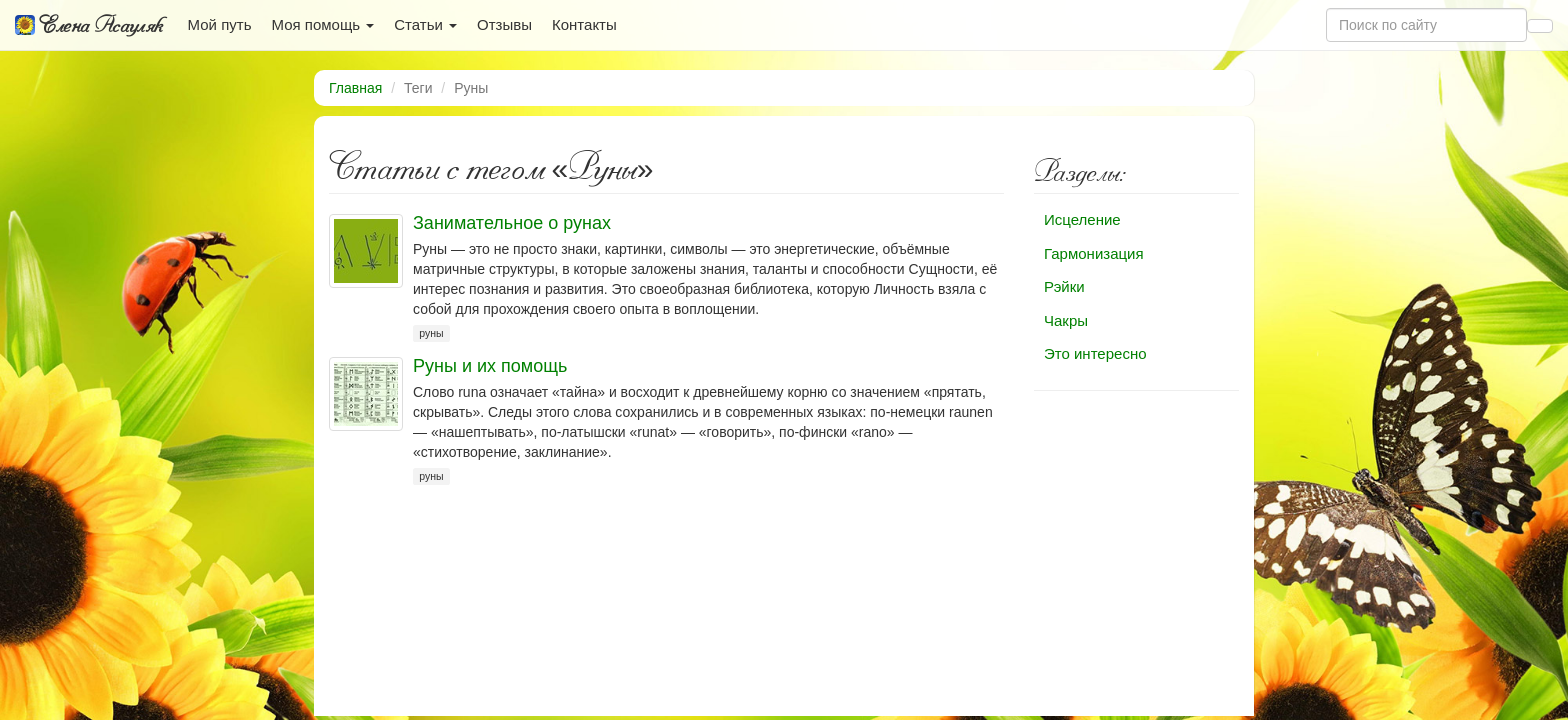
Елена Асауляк (89, 25)
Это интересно (1095, 353)
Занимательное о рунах (512, 223)
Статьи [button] (425, 24)
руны (431, 333)
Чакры (1066, 320)
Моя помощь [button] (322, 24)
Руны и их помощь (490, 366)
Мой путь (220, 24)
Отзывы (504, 24)
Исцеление (1082, 219)
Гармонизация (1094, 253)
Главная (355, 88)
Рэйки (1064, 286)
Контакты (584, 24)
